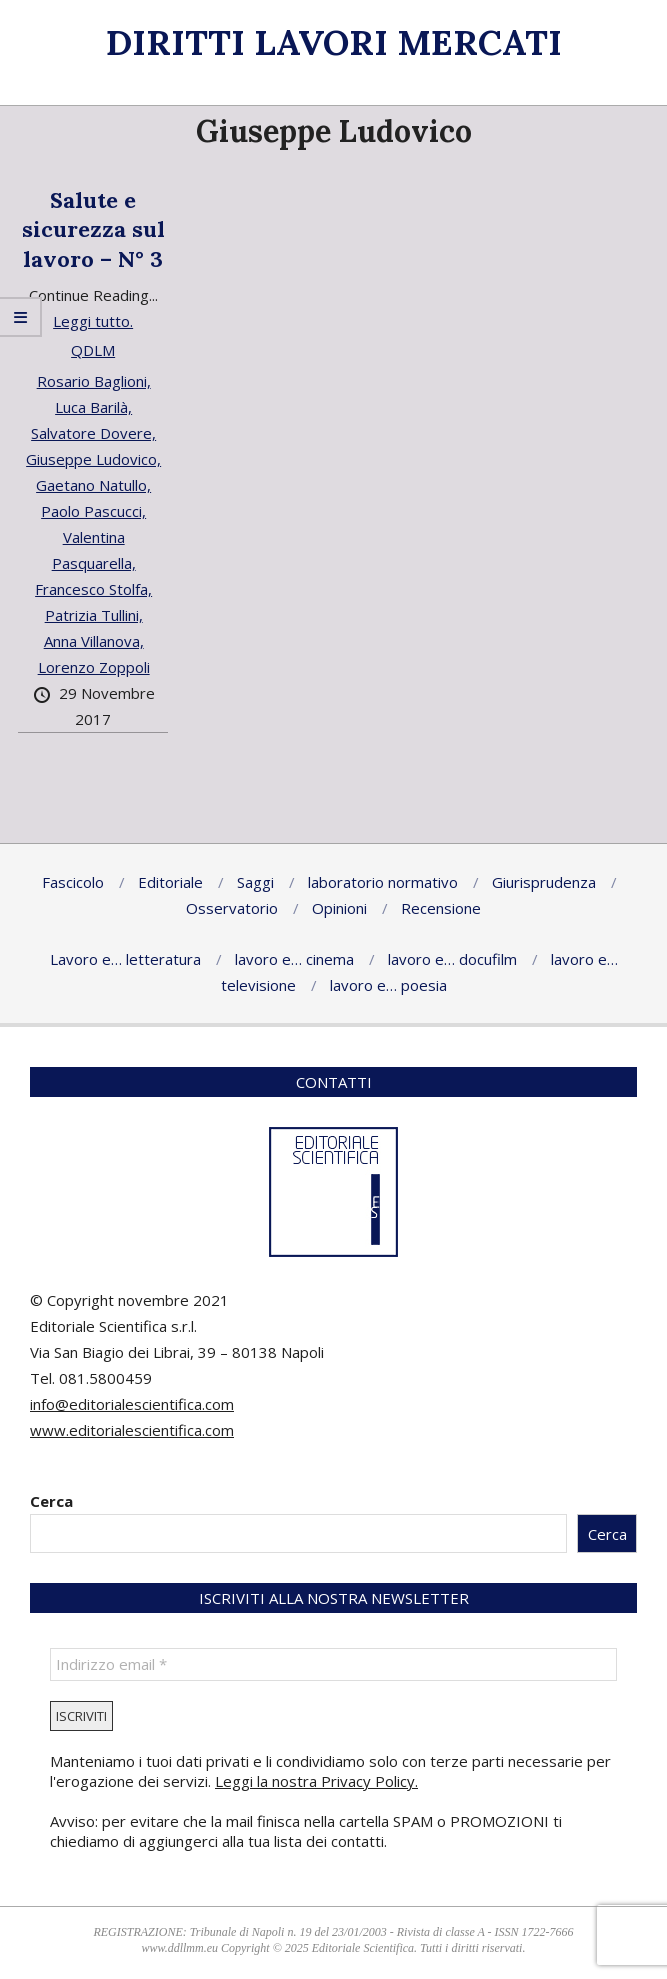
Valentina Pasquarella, (94, 550)
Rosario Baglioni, (94, 381)
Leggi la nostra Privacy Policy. (316, 1781)
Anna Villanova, (94, 641)
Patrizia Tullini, (94, 615)
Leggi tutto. (93, 321)
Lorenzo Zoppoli (94, 667)
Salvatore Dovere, (93, 433)
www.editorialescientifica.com (132, 1430)
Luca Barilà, (93, 407)
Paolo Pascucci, (93, 511)
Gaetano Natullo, (93, 485)
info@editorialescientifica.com (132, 1404)
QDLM (93, 350)
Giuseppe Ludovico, (93, 459)
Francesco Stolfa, (93, 589)
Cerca (51, 1501)
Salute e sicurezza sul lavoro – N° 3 (93, 229)
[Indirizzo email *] (333, 1664)
